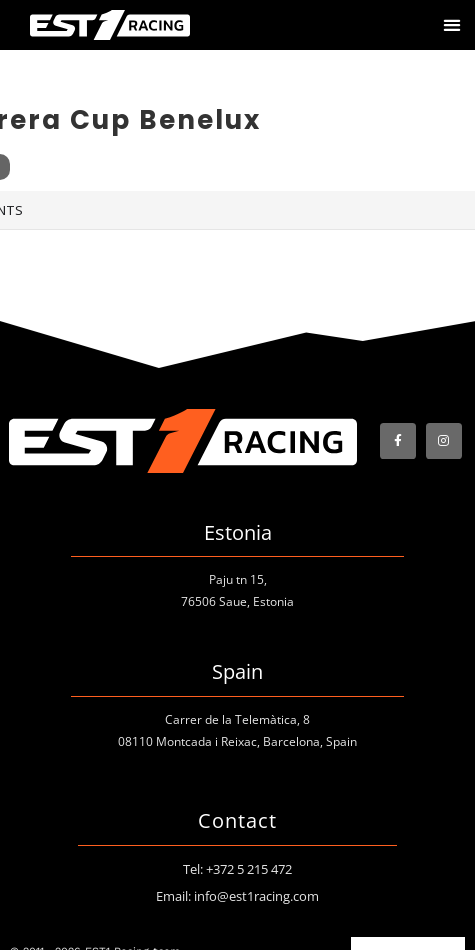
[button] (451, 25)
